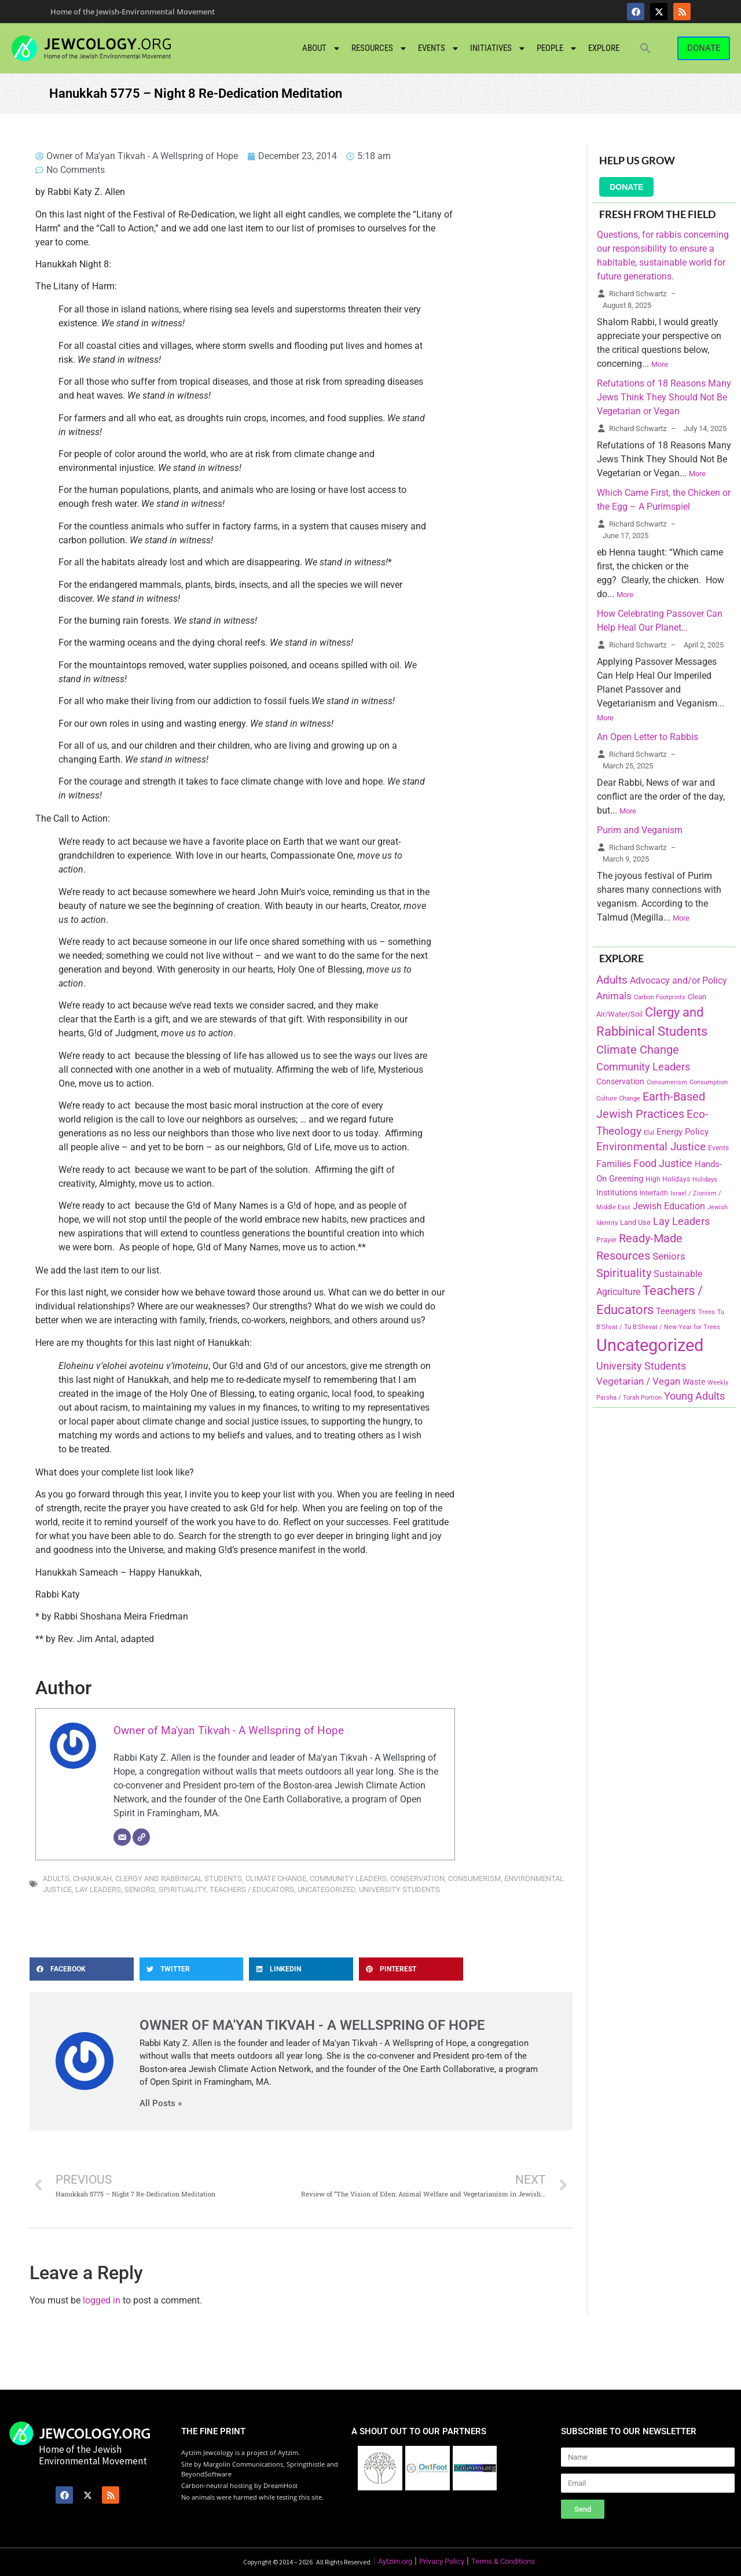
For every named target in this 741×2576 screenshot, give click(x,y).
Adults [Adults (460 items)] (612, 980)
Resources (379, 48)
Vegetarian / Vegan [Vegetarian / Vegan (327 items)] (638, 1381)
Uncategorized (326, 1889)
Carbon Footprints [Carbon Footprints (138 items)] (659, 997)
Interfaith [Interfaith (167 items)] (654, 1193)
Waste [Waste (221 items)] (694, 1381)
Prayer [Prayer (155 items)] (606, 1240)
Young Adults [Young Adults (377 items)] (694, 1396)
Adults (56, 1878)
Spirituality (182, 1889)
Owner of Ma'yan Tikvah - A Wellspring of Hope (228, 1730)
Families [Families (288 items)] (613, 1163)
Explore (603, 48)
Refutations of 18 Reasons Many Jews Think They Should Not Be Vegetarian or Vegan (664, 397)
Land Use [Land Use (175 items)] (635, 1222)
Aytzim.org (395, 2561)
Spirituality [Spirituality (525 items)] (623, 1273)
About (321, 48)
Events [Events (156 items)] (718, 1148)
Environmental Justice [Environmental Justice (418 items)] (651, 1146)
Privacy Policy (441, 2561)
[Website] (141, 1837)
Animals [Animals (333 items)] (614, 996)
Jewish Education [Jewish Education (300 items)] (669, 1206)
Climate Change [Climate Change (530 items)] (637, 1050)
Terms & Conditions (503, 2561)
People (557, 48)
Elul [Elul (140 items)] (649, 1132)
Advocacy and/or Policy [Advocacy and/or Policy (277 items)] (678, 980)
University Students (399, 1889)
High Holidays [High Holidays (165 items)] (667, 1179)
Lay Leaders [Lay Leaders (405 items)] (681, 1221)
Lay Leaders (98, 1889)
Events (439, 48)
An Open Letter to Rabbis (647, 736)
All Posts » (161, 2103)
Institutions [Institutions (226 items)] (616, 1193)
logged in (101, 2300)
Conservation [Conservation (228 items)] (620, 1082)
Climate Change (275, 1878)
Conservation (417, 1878)
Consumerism (474, 1878)
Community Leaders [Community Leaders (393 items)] (643, 1067)
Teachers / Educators (252, 1889)
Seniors (139, 1889)
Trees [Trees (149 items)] (706, 1312)
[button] (645, 48)
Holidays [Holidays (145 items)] (704, 1179)
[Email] (122, 1837)
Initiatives (498, 48)
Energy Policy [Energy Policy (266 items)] (682, 1132)
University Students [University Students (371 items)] (641, 1366)
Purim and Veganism (640, 830)
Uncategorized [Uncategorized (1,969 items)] (649, 1345)
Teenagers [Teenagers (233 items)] (676, 1311)
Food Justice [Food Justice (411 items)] (662, 1163)
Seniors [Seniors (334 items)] (668, 1256)
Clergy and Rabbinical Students (178, 1878)
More (659, 364)
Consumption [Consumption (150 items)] (708, 1082)
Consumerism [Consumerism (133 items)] (667, 1082)
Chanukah (92, 1878)
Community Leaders (348, 1878)
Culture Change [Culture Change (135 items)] (618, 1098)
